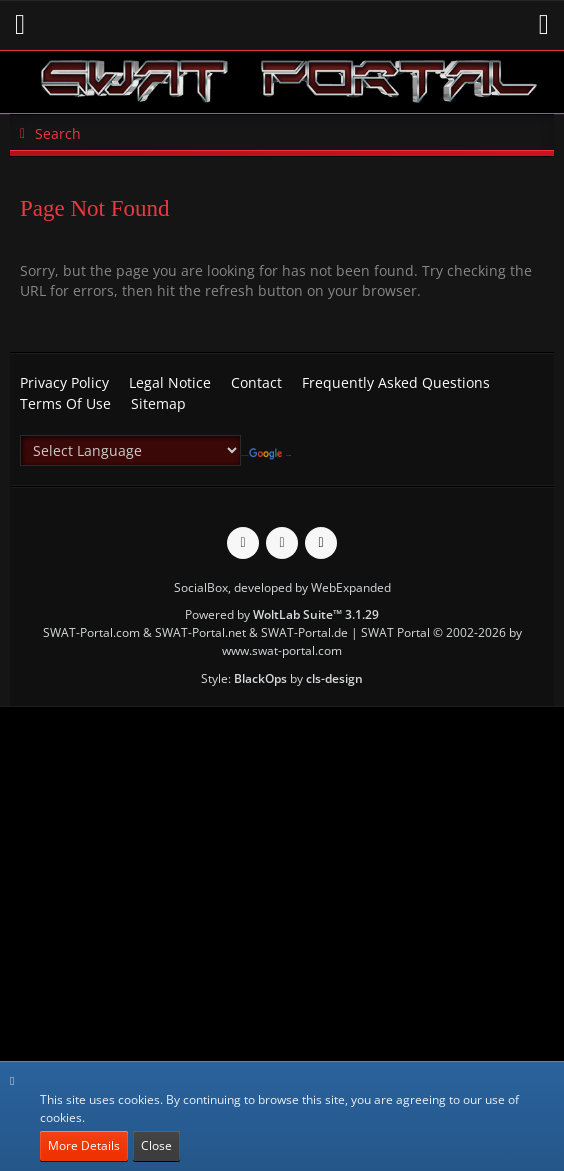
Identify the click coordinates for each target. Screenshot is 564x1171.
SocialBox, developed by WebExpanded (282, 587)
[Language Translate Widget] (130, 450)
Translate (270, 455)
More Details (84, 1145)
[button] (20, 25)
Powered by (282, 614)
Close (156, 1145)
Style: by (282, 678)
